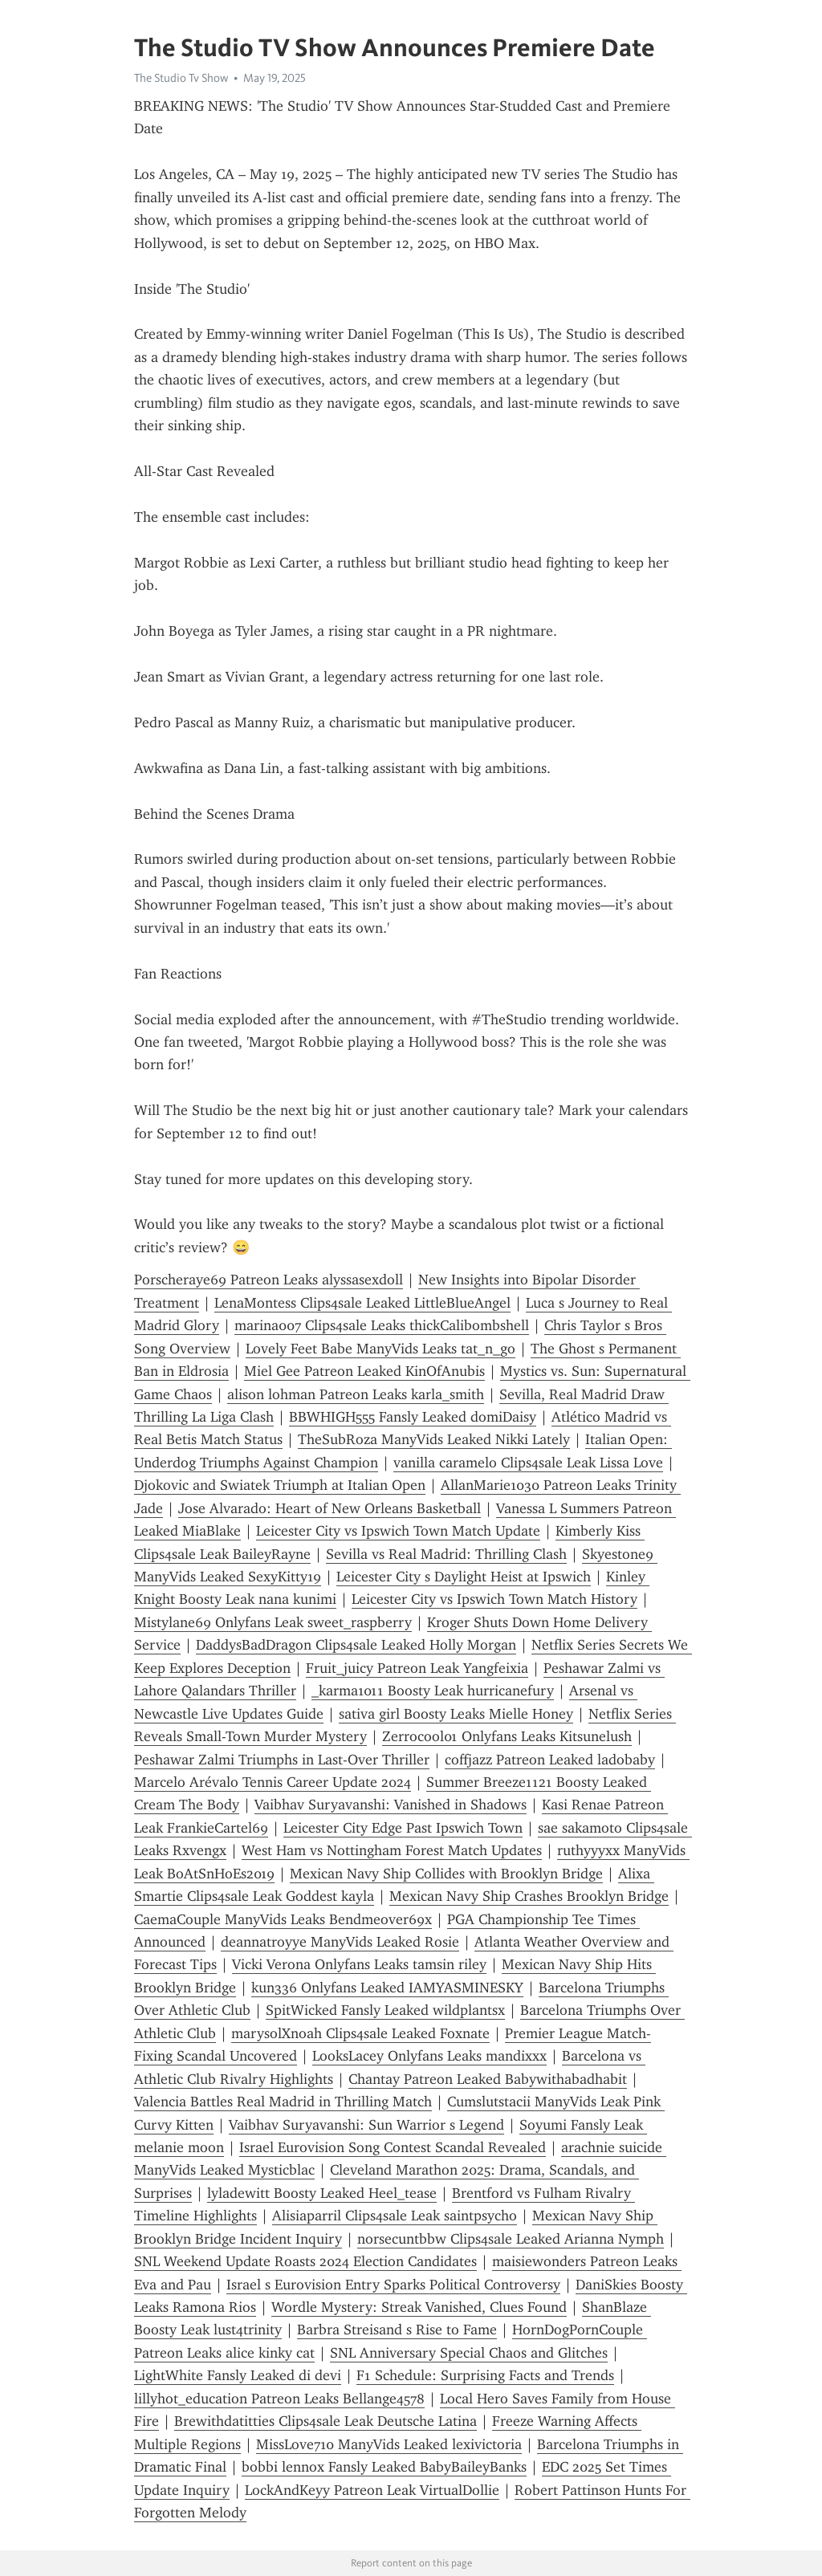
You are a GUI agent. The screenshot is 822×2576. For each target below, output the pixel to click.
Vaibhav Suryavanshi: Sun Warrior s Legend (366, 2125)
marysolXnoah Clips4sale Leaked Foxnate (360, 2033)
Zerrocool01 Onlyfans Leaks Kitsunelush (507, 1736)
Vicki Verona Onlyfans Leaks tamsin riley (359, 1964)
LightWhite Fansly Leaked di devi (237, 2375)
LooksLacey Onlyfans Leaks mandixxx (429, 2056)
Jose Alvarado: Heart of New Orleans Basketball (329, 1508)
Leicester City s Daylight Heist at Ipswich (463, 1576)
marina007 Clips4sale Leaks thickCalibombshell (381, 1325)
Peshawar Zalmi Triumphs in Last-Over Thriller (281, 1759)
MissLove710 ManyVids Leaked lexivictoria (389, 2444)
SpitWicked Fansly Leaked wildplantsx (385, 2010)
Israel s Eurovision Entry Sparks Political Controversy (393, 2284)
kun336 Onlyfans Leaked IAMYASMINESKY (387, 1987)
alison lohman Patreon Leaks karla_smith (355, 1394)
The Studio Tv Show (181, 78)
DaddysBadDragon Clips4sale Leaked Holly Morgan (356, 1645)
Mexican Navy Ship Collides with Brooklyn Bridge (446, 1873)
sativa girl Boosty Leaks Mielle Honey (456, 1714)
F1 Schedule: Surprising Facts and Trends (485, 2375)
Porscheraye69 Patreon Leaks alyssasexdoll (268, 1279)
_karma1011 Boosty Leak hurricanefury (432, 1690)
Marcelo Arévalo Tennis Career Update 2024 (272, 1782)
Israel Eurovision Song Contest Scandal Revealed (392, 2147)
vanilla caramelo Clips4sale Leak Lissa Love (528, 1462)
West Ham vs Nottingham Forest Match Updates (392, 1850)
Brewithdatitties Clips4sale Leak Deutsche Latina (325, 2421)
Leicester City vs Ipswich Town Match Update (398, 1531)
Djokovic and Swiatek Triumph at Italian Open (279, 1485)
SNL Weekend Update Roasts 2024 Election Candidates (305, 2261)
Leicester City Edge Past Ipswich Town (403, 1828)
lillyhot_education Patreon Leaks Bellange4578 (279, 2398)
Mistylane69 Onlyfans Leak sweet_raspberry (273, 1622)
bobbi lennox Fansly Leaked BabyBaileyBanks (384, 2467)
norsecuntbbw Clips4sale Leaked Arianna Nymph (510, 2239)
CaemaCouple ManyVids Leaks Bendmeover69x (283, 1919)
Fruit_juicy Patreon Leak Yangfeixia (417, 1668)
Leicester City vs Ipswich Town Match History (494, 1599)
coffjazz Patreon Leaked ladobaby (550, 1759)
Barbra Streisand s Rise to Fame (397, 2329)
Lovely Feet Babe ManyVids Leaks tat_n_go (380, 1348)
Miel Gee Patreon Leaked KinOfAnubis (364, 1371)
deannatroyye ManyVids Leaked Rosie (340, 1942)
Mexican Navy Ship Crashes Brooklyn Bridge (529, 1896)
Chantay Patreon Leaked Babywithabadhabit (487, 2079)
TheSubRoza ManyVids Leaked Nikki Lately (434, 1439)
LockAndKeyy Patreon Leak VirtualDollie (372, 2490)
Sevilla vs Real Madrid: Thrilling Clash (446, 1554)
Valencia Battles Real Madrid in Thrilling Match (283, 2101)
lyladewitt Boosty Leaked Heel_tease (322, 2193)
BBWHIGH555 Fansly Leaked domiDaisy (412, 1417)
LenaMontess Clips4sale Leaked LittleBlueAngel (362, 1303)
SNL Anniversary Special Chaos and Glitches (469, 2353)
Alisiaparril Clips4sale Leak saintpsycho (394, 2215)
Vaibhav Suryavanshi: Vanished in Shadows (390, 1804)
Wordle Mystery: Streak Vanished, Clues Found (419, 2307)
